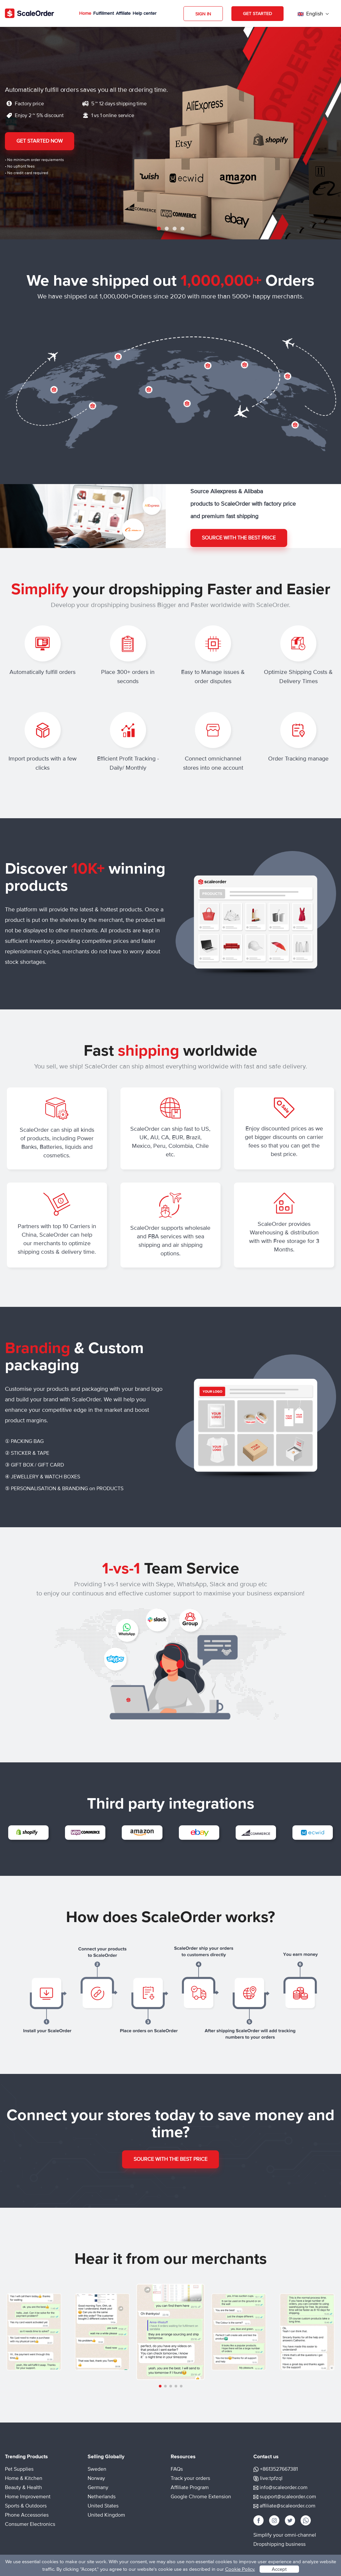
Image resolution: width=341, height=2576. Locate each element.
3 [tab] (175, 229)
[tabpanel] (170, 132)
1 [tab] (159, 229)
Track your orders (190, 2478)
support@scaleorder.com (288, 2496)
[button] (160, 2386)
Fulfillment (103, 13)
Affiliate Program (190, 2487)
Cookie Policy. (240, 2569)
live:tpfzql (271, 2478)
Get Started (257, 13)
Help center (145, 13)
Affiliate (123, 13)
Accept (279, 2569)
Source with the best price (239, 538)
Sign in (203, 14)
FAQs (177, 2469)
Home (85, 13)
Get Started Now (39, 141)
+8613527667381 (279, 2469)
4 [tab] (182, 229)
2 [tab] (167, 229)
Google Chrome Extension (201, 2496)
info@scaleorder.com (284, 2487)
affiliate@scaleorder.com (287, 2506)
